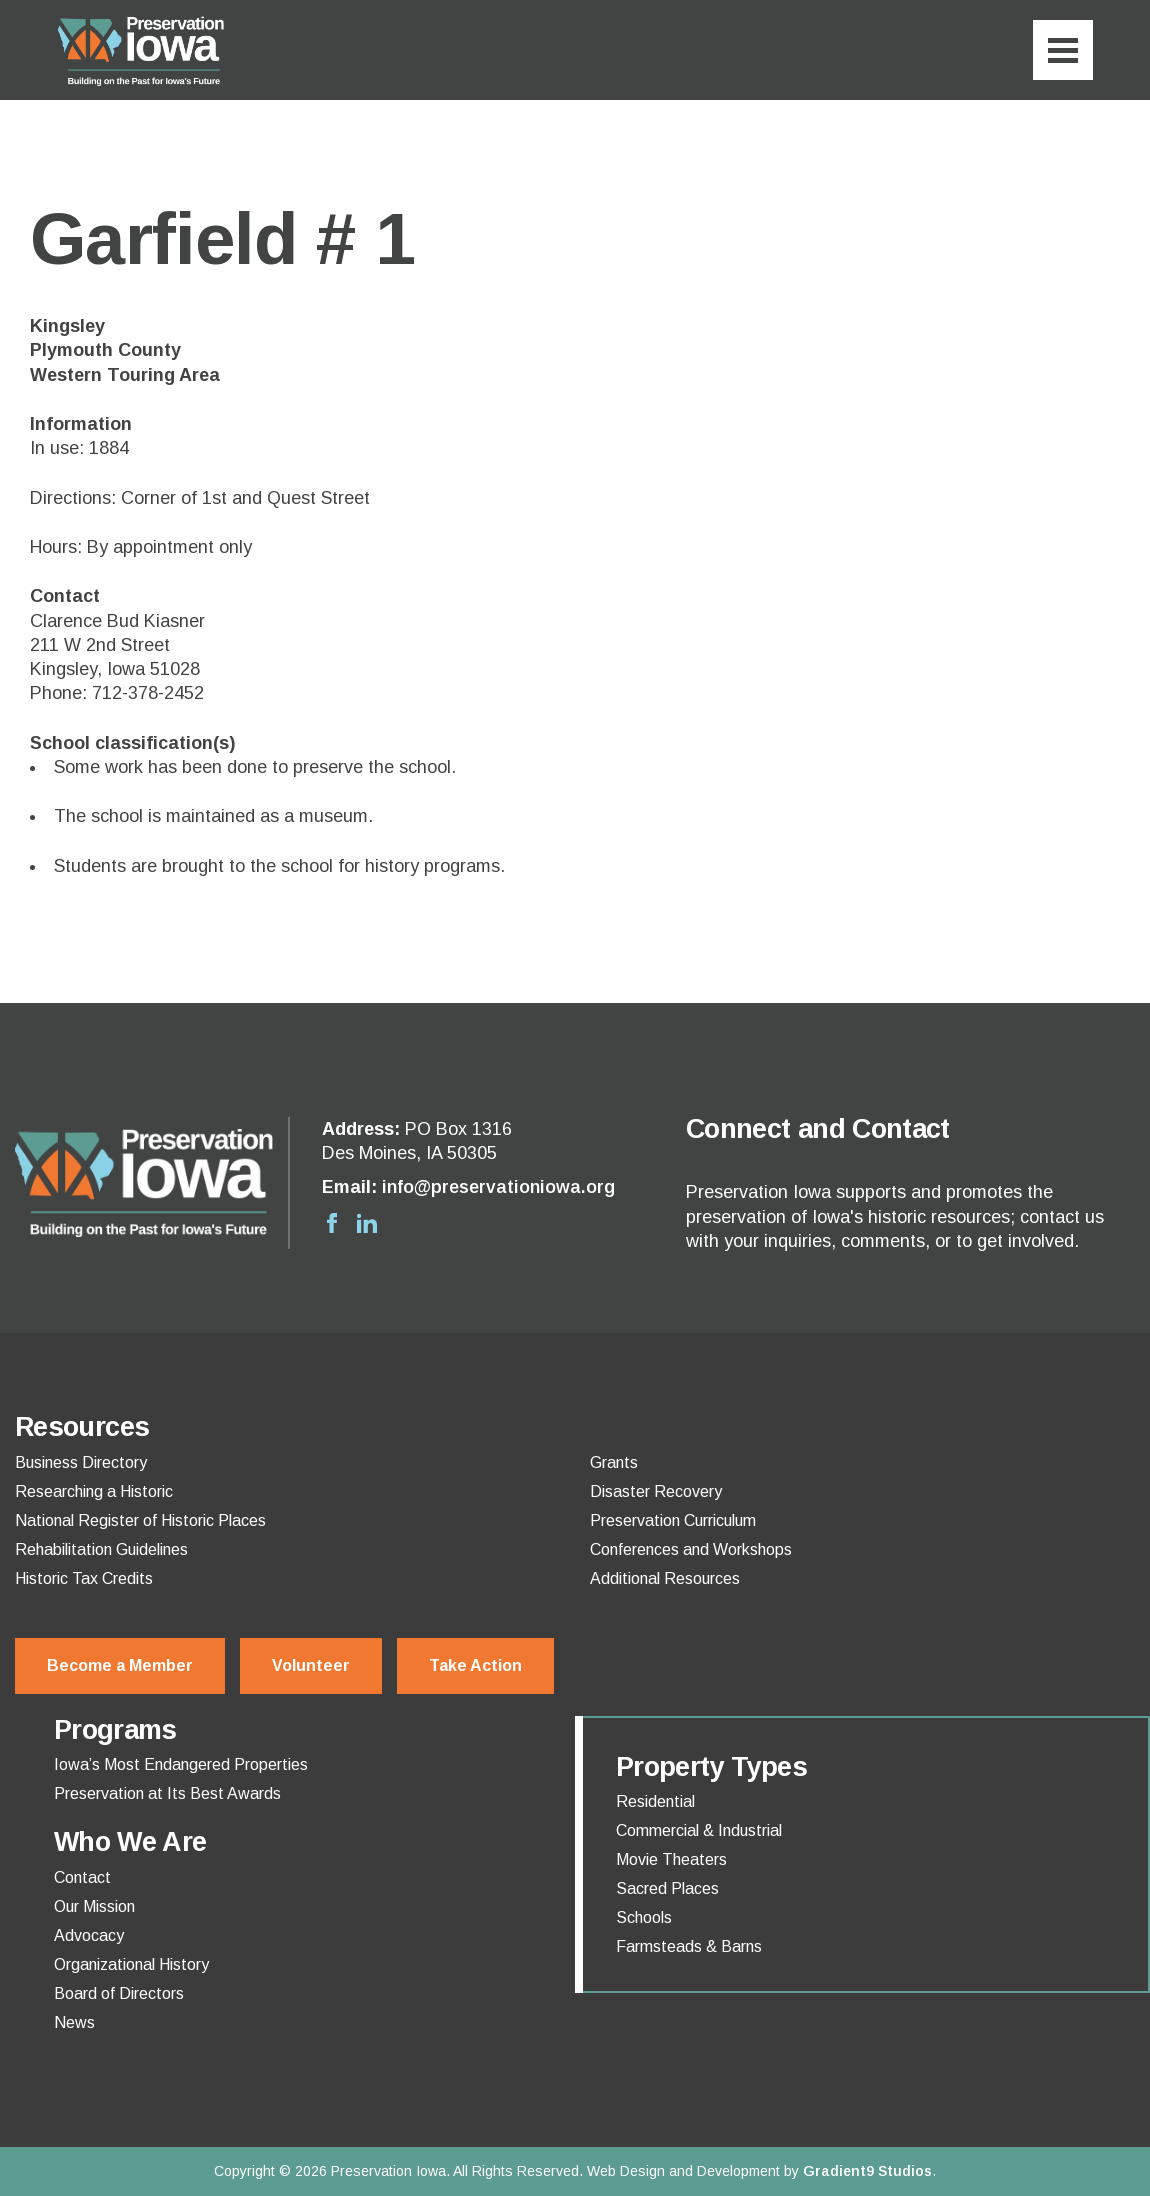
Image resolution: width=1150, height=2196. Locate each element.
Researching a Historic (94, 1492)
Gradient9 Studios (867, 2171)
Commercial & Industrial (699, 1831)
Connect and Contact (818, 1129)
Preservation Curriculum (673, 1521)
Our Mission (94, 1907)
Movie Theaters (671, 1860)
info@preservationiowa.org (498, 1187)
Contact (82, 1878)
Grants (614, 1463)
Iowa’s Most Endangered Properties (181, 1765)
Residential (655, 1802)
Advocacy (89, 1936)
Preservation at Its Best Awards (167, 1794)
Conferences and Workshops (691, 1550)
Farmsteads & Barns (689, 1947)
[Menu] (1063, 50)
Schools (644, 1918)
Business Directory (81, 1463)
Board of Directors (119, 1994)
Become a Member (120, 1665)
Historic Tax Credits (84, 1579)
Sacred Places (667, 1889)
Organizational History (131, 1965)
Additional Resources (665, 1579)
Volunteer (311, 1665)
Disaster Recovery (656, 1492)
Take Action (475, 1665)
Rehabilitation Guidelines (101, 1550)
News (74, 2023)
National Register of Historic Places (140, 1521)
